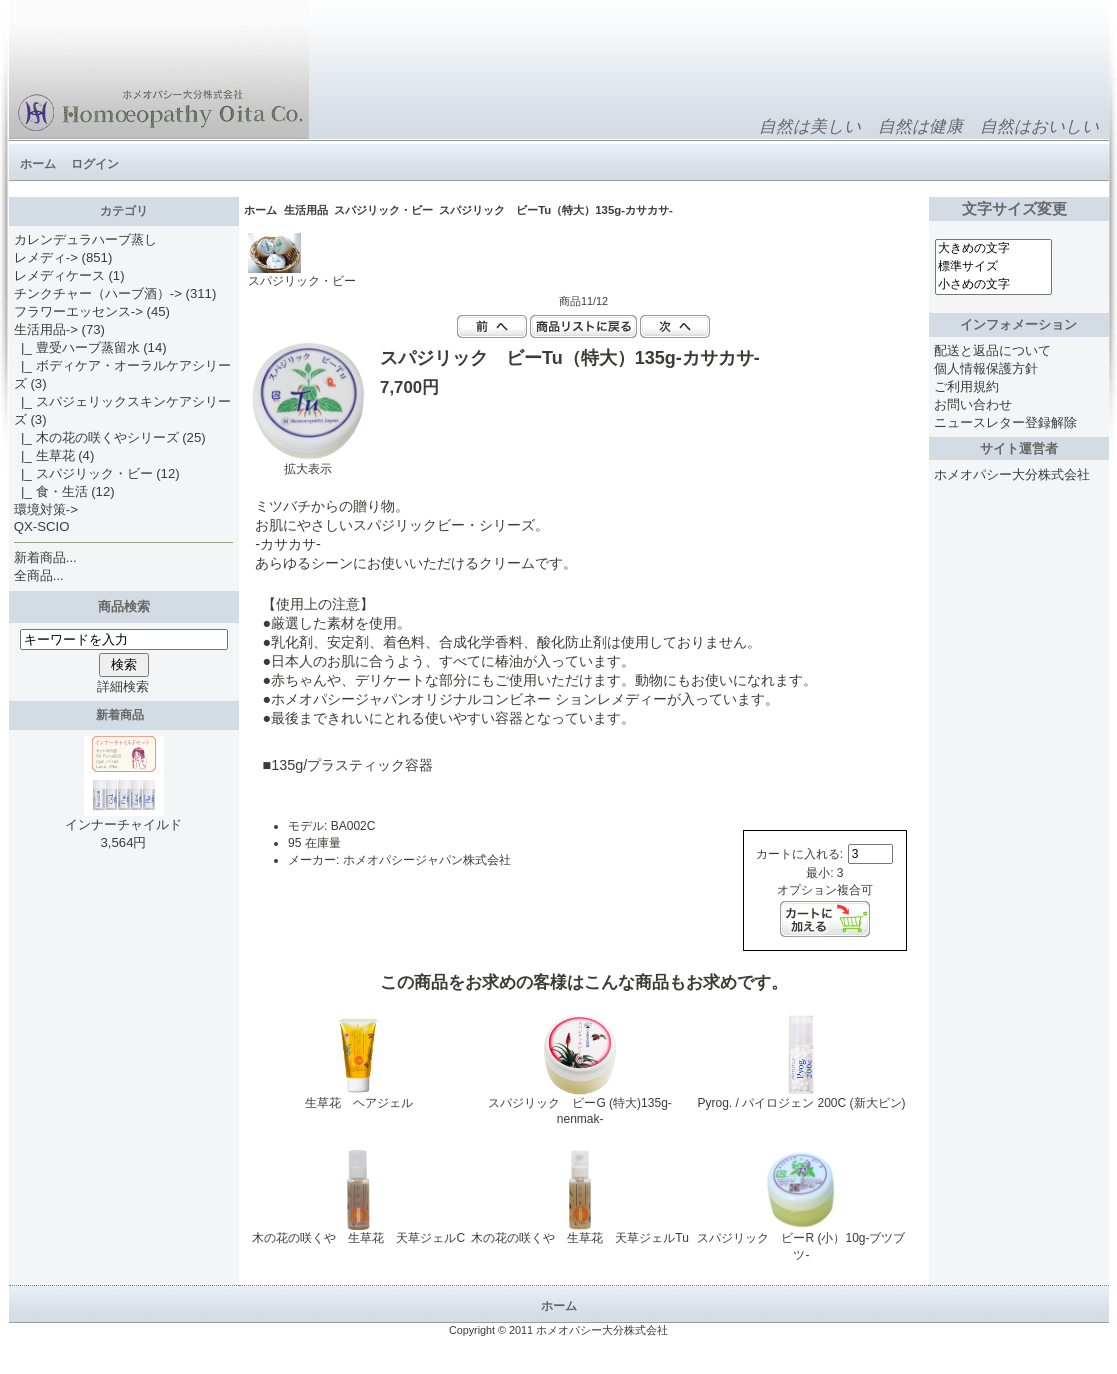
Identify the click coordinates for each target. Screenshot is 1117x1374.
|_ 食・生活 (51, 491)
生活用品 (306, 210)
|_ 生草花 (44, 455)
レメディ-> (46, 257)
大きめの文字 (994, 249)
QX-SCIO (42, 526)
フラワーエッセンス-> (78, 311)
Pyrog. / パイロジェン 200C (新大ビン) (801, 1103)
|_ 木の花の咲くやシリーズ (96, 437)
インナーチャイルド (123, 818)
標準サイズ (994, 267)
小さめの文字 (994, 285)
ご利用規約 (966, 386)
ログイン (95, 164)
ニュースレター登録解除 (1005, 422)
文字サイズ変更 (1018, 209)
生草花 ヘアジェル (359, 1103)
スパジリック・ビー (383, 210)
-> (46, 329)
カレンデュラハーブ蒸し (85, 239)
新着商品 (123, 715)
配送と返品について (992, 350)
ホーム (38, 164)
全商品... (39, 575)
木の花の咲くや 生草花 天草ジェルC (358, 1238)
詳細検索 (123, 686)
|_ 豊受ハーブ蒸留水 (77, 347)
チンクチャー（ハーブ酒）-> (98, 293)
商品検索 (124, 606)
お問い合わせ (973, 404)
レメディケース (59, 275)
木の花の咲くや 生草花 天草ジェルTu (580, 1238)
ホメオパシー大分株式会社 (1012, 474)
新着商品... (45, 557)
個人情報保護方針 (986, 368)
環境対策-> (46, 509)
